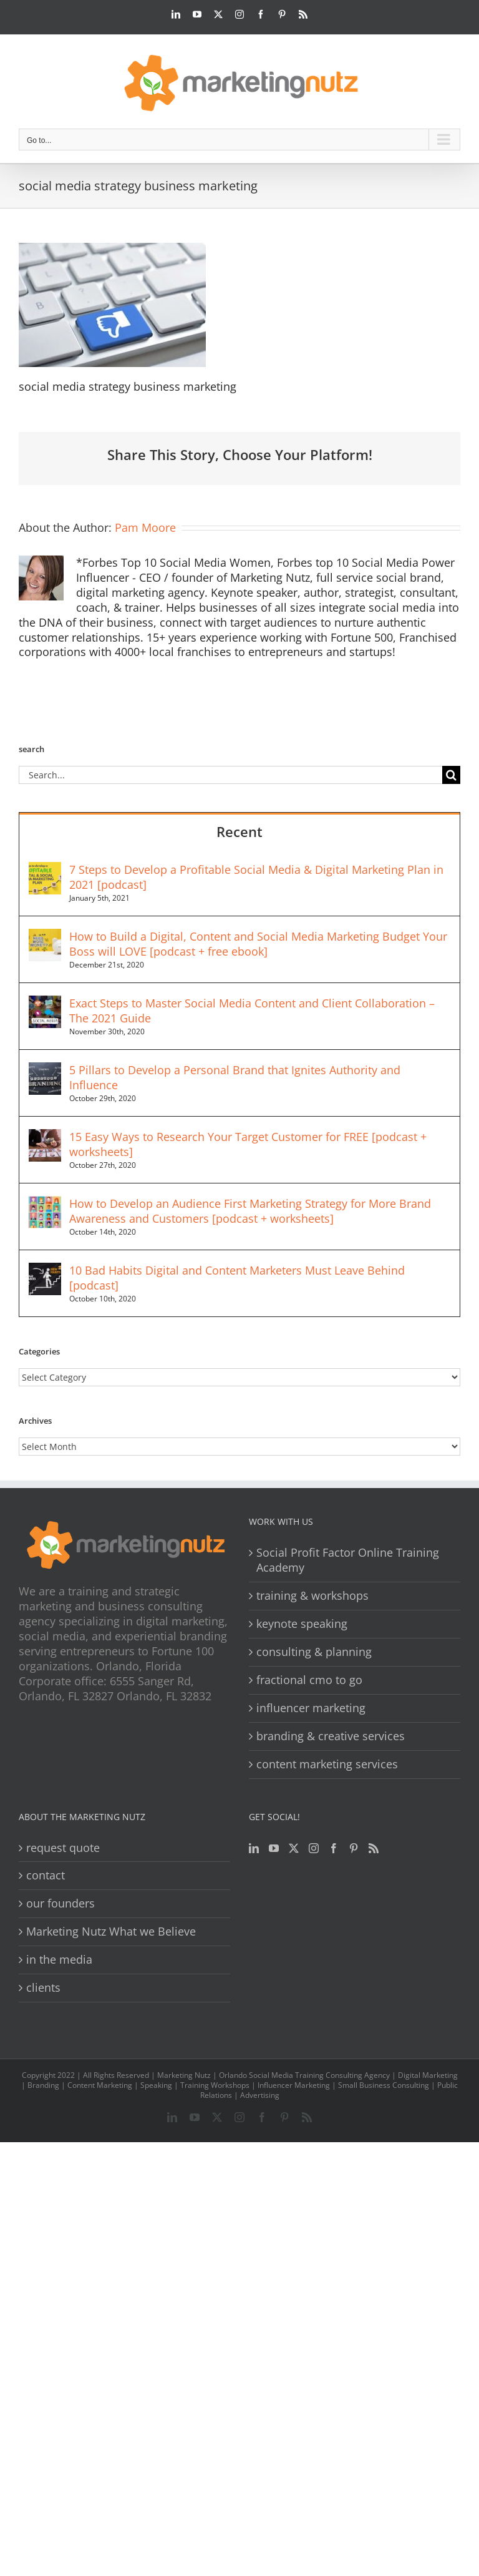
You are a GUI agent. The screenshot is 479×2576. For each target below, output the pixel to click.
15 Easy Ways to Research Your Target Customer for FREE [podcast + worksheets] (248, 1144)
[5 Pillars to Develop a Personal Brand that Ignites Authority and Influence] (45, 1069)
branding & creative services (330, 1736)
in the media (59, 1959)
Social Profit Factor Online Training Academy (347, 1560)
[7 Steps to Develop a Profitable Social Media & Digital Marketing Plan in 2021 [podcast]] (45, 869)
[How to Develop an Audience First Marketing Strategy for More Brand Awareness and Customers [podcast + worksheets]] (45, 1203)
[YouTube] (274, 1848)
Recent (239, 831)
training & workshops (312, 1596)
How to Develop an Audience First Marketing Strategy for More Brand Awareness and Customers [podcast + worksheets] (250, 1211)
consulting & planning (314, 1652)
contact (45, 1875)
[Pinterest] (354, 1848)
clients (43, 1988)
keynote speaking (301, 1624)
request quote (63, 1848)
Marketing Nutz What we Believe (111, 1931)
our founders (60, 1903)
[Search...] (230, 775)
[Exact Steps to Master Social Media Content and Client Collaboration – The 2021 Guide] (45, 1003)
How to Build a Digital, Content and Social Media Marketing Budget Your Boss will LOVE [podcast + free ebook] (258, 944)
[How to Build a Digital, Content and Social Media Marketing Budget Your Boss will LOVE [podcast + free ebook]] (45, 936)
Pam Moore (145, 527)
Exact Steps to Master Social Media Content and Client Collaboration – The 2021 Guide (252, 1011)
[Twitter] (294, 1848)
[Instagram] (314, 1848)
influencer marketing (310, 1708)
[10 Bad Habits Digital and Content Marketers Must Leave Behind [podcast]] (45, 1270)
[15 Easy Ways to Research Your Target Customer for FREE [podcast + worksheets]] (45, 1136)
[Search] (451, 775)
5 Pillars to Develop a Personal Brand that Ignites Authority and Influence (234, 1077)
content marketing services (327, 1764)
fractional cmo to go (309, 1680)
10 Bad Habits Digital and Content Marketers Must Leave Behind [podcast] (237, 1278)
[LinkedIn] (254, 1848)
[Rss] (374, 1848)
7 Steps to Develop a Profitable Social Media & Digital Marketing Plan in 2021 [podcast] (256, 877)
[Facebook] (334, 1848)
